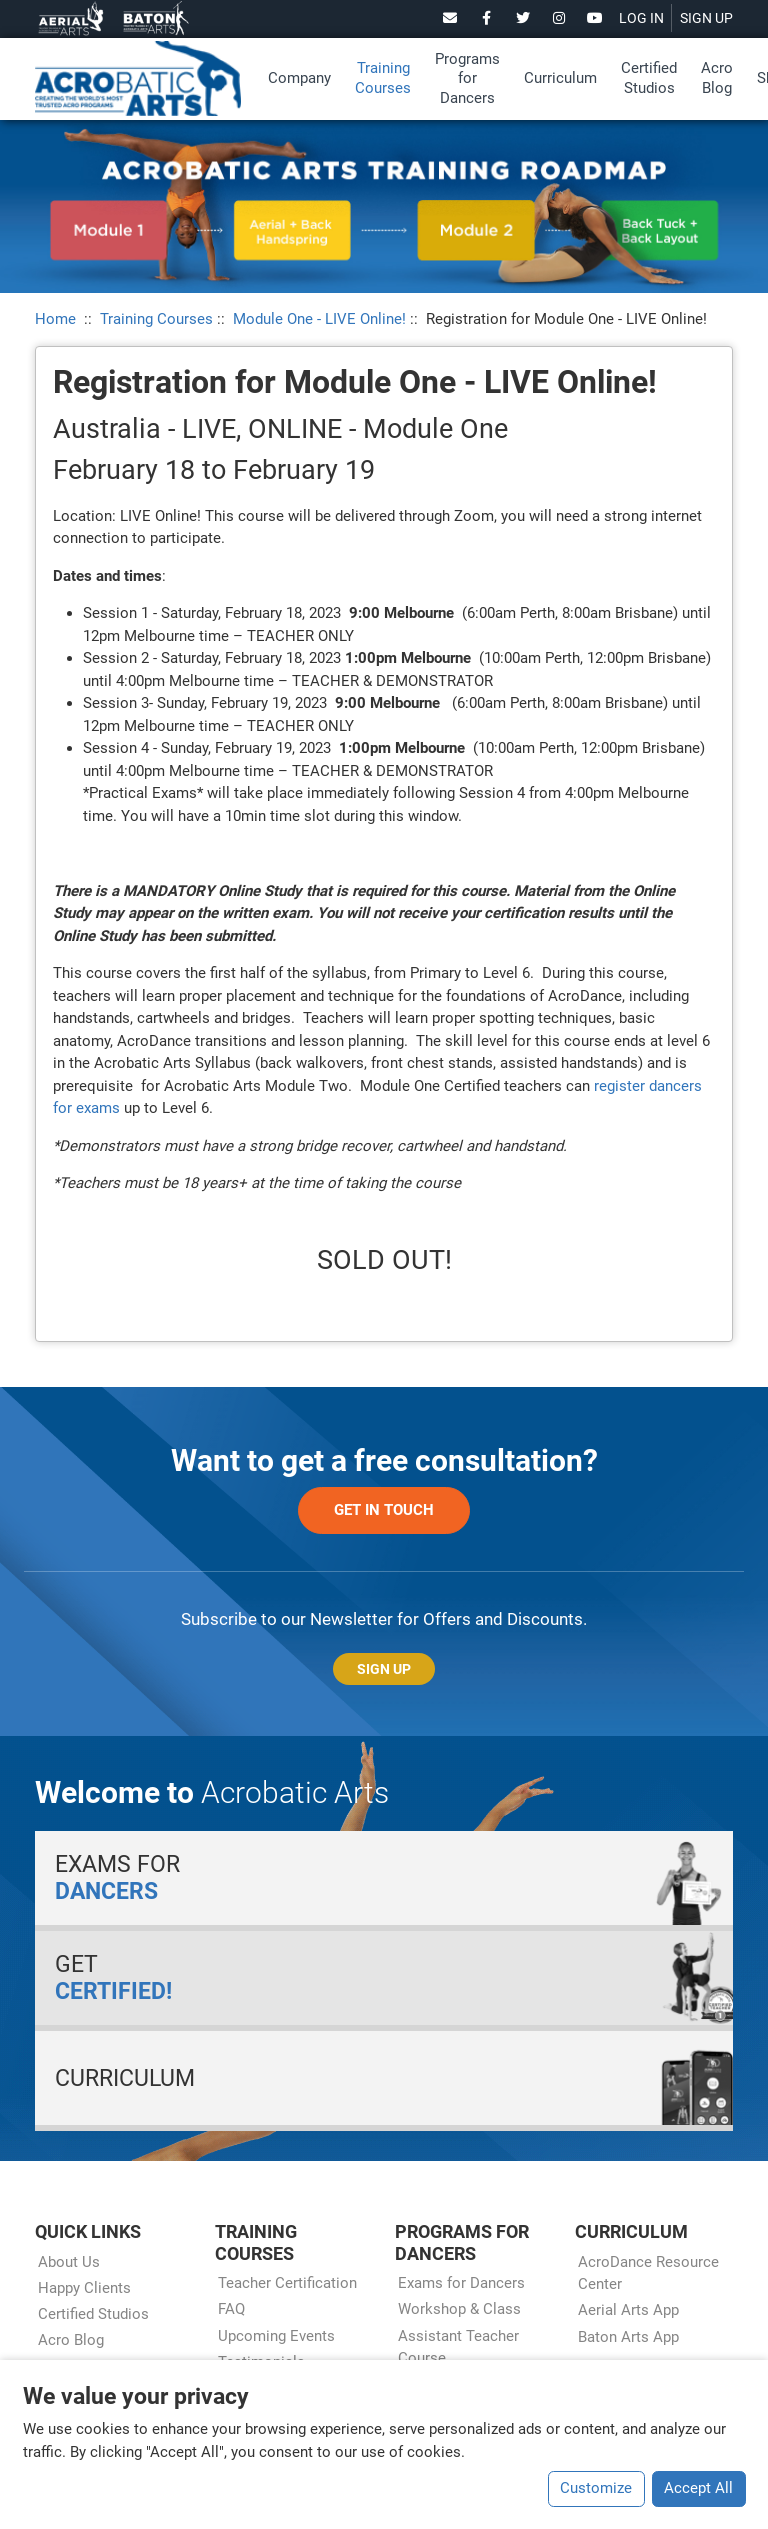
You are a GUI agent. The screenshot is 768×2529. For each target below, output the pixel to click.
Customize (596, 2488)
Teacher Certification (287, 2283)
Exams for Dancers (461, 2283)
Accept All (698, 2488)
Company (299, 78)
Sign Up (384, 1669)
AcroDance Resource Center (648, 2273)
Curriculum (560, 78)
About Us (69, 2262)
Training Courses (383, 78)
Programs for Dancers (467, 78)
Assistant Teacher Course (458, 2347)
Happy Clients (84, 2288)
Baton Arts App (628, 2337)
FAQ (231, 2309)
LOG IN (641, 18)
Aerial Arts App (628, 2310)
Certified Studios (649, 78)
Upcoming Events (276, 2336)
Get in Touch (384, 1510)
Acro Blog (717, 78)
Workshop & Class (459, 2309)
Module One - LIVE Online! (319, 319)
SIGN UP (706, 18)
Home (55, 319)
